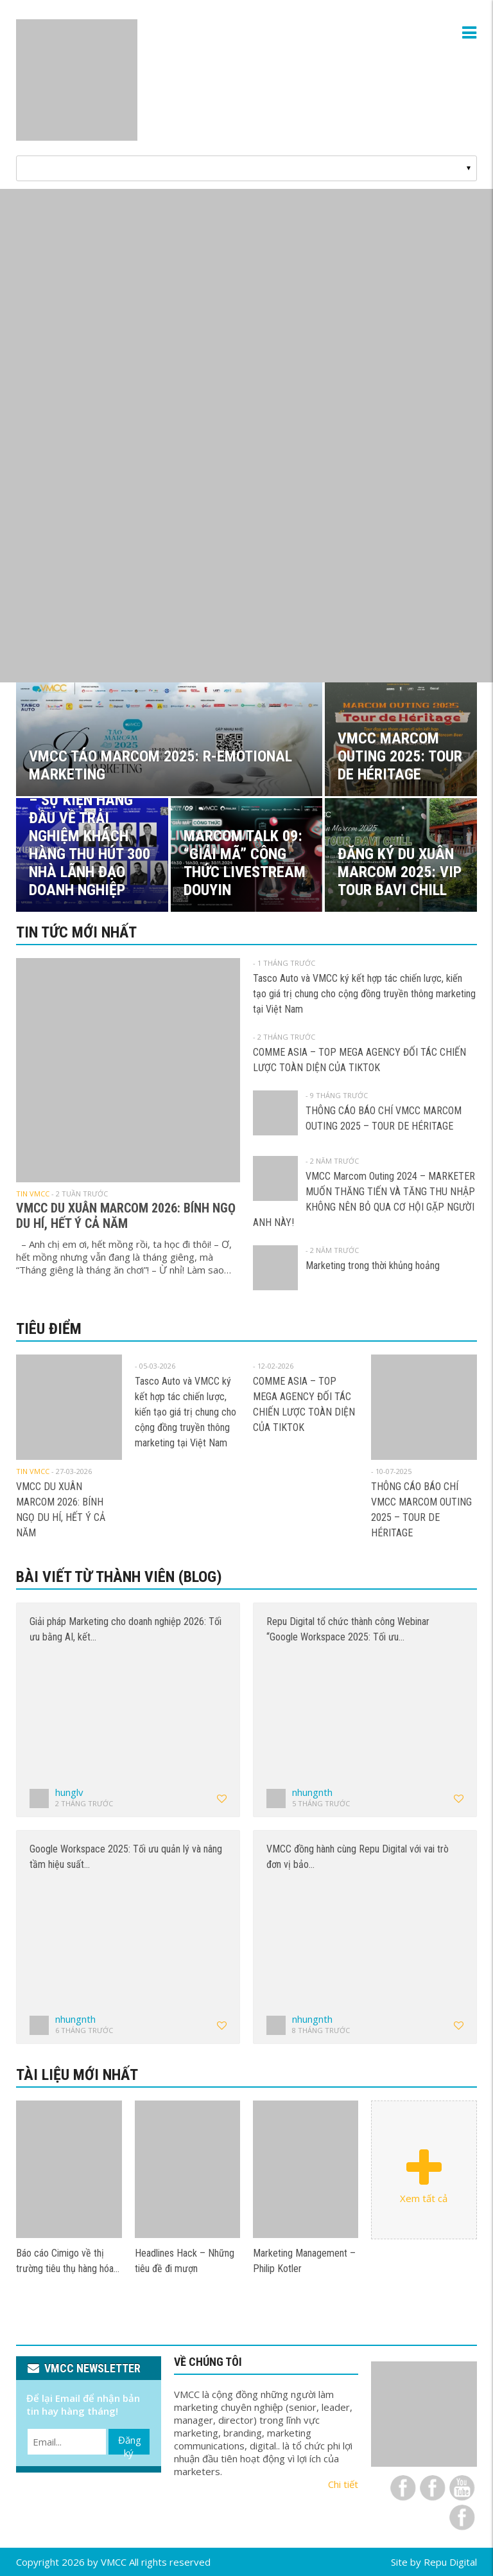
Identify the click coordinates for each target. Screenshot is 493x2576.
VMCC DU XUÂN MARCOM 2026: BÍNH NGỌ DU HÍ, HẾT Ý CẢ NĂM (126, 1215)
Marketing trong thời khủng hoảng (373, 1265)
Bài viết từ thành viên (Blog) (119, 1577)
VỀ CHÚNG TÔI (208, 2361)
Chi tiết (343, 2484)
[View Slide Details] (246, 435)
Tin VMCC (32, 1193)
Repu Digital (450, 2561)
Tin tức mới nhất (76, 932)
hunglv (69, 1792)
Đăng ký (129, 2444)
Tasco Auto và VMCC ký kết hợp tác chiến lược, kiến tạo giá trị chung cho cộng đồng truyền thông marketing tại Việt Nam (364, 993)
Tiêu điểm (49, 1329)
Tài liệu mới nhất (77, 2075)
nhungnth (312, 1792)
